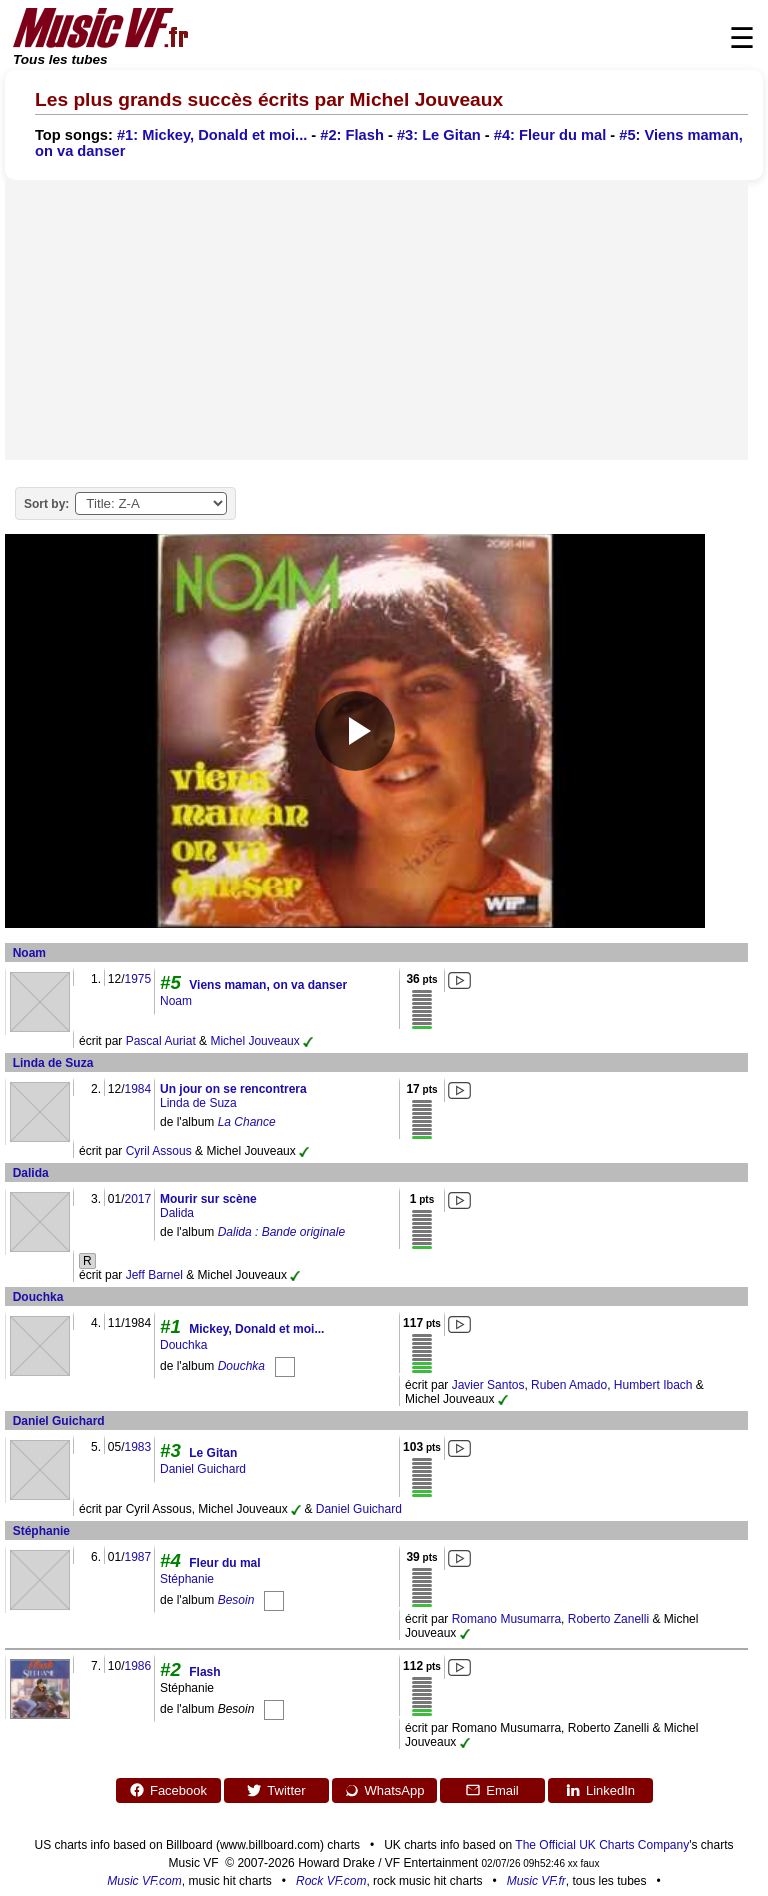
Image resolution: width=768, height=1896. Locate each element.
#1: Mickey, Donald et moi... (212, 135)
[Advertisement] (376, 320)
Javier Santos (488, 1385)
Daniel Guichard (59, 1421)
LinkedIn (600, 1790)
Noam (29, 953)
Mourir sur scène (208, 1199)
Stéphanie (41, 1531)
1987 (137, 1557)
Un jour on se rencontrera (233, 1089)
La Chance (247, 1122)
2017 (137, 1199)
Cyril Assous (159, 1151)
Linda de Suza (53, 1063)
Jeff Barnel (154, 1275)
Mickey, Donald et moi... (256, 1329)
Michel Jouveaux (254, 1041)
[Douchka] (285, 1366)
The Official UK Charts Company (602, 1845)
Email (492, 1790)
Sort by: (46, 504)
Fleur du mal (224, 1563)
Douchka (38, 1297)
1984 (137, 1089)
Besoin (236, 1600)
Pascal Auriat (161, 1041)
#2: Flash (352, 135)
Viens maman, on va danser (268, 985)
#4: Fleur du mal (550, 135)
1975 (137, 979)
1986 (137, 1666)
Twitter (275, 1790)
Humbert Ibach (653, 1385)
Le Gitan (213, 1453)
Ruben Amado (569, 1385)
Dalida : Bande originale (281, 1232)
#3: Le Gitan (439, 135)
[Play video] (355, 731)
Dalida (31, 1173)
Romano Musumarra (506, 1619)
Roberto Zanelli (608, 1619)
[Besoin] (274, 1600)
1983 (137, 1447)
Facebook (168, 1790)
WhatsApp (384, 1790)
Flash (204, 1672)
